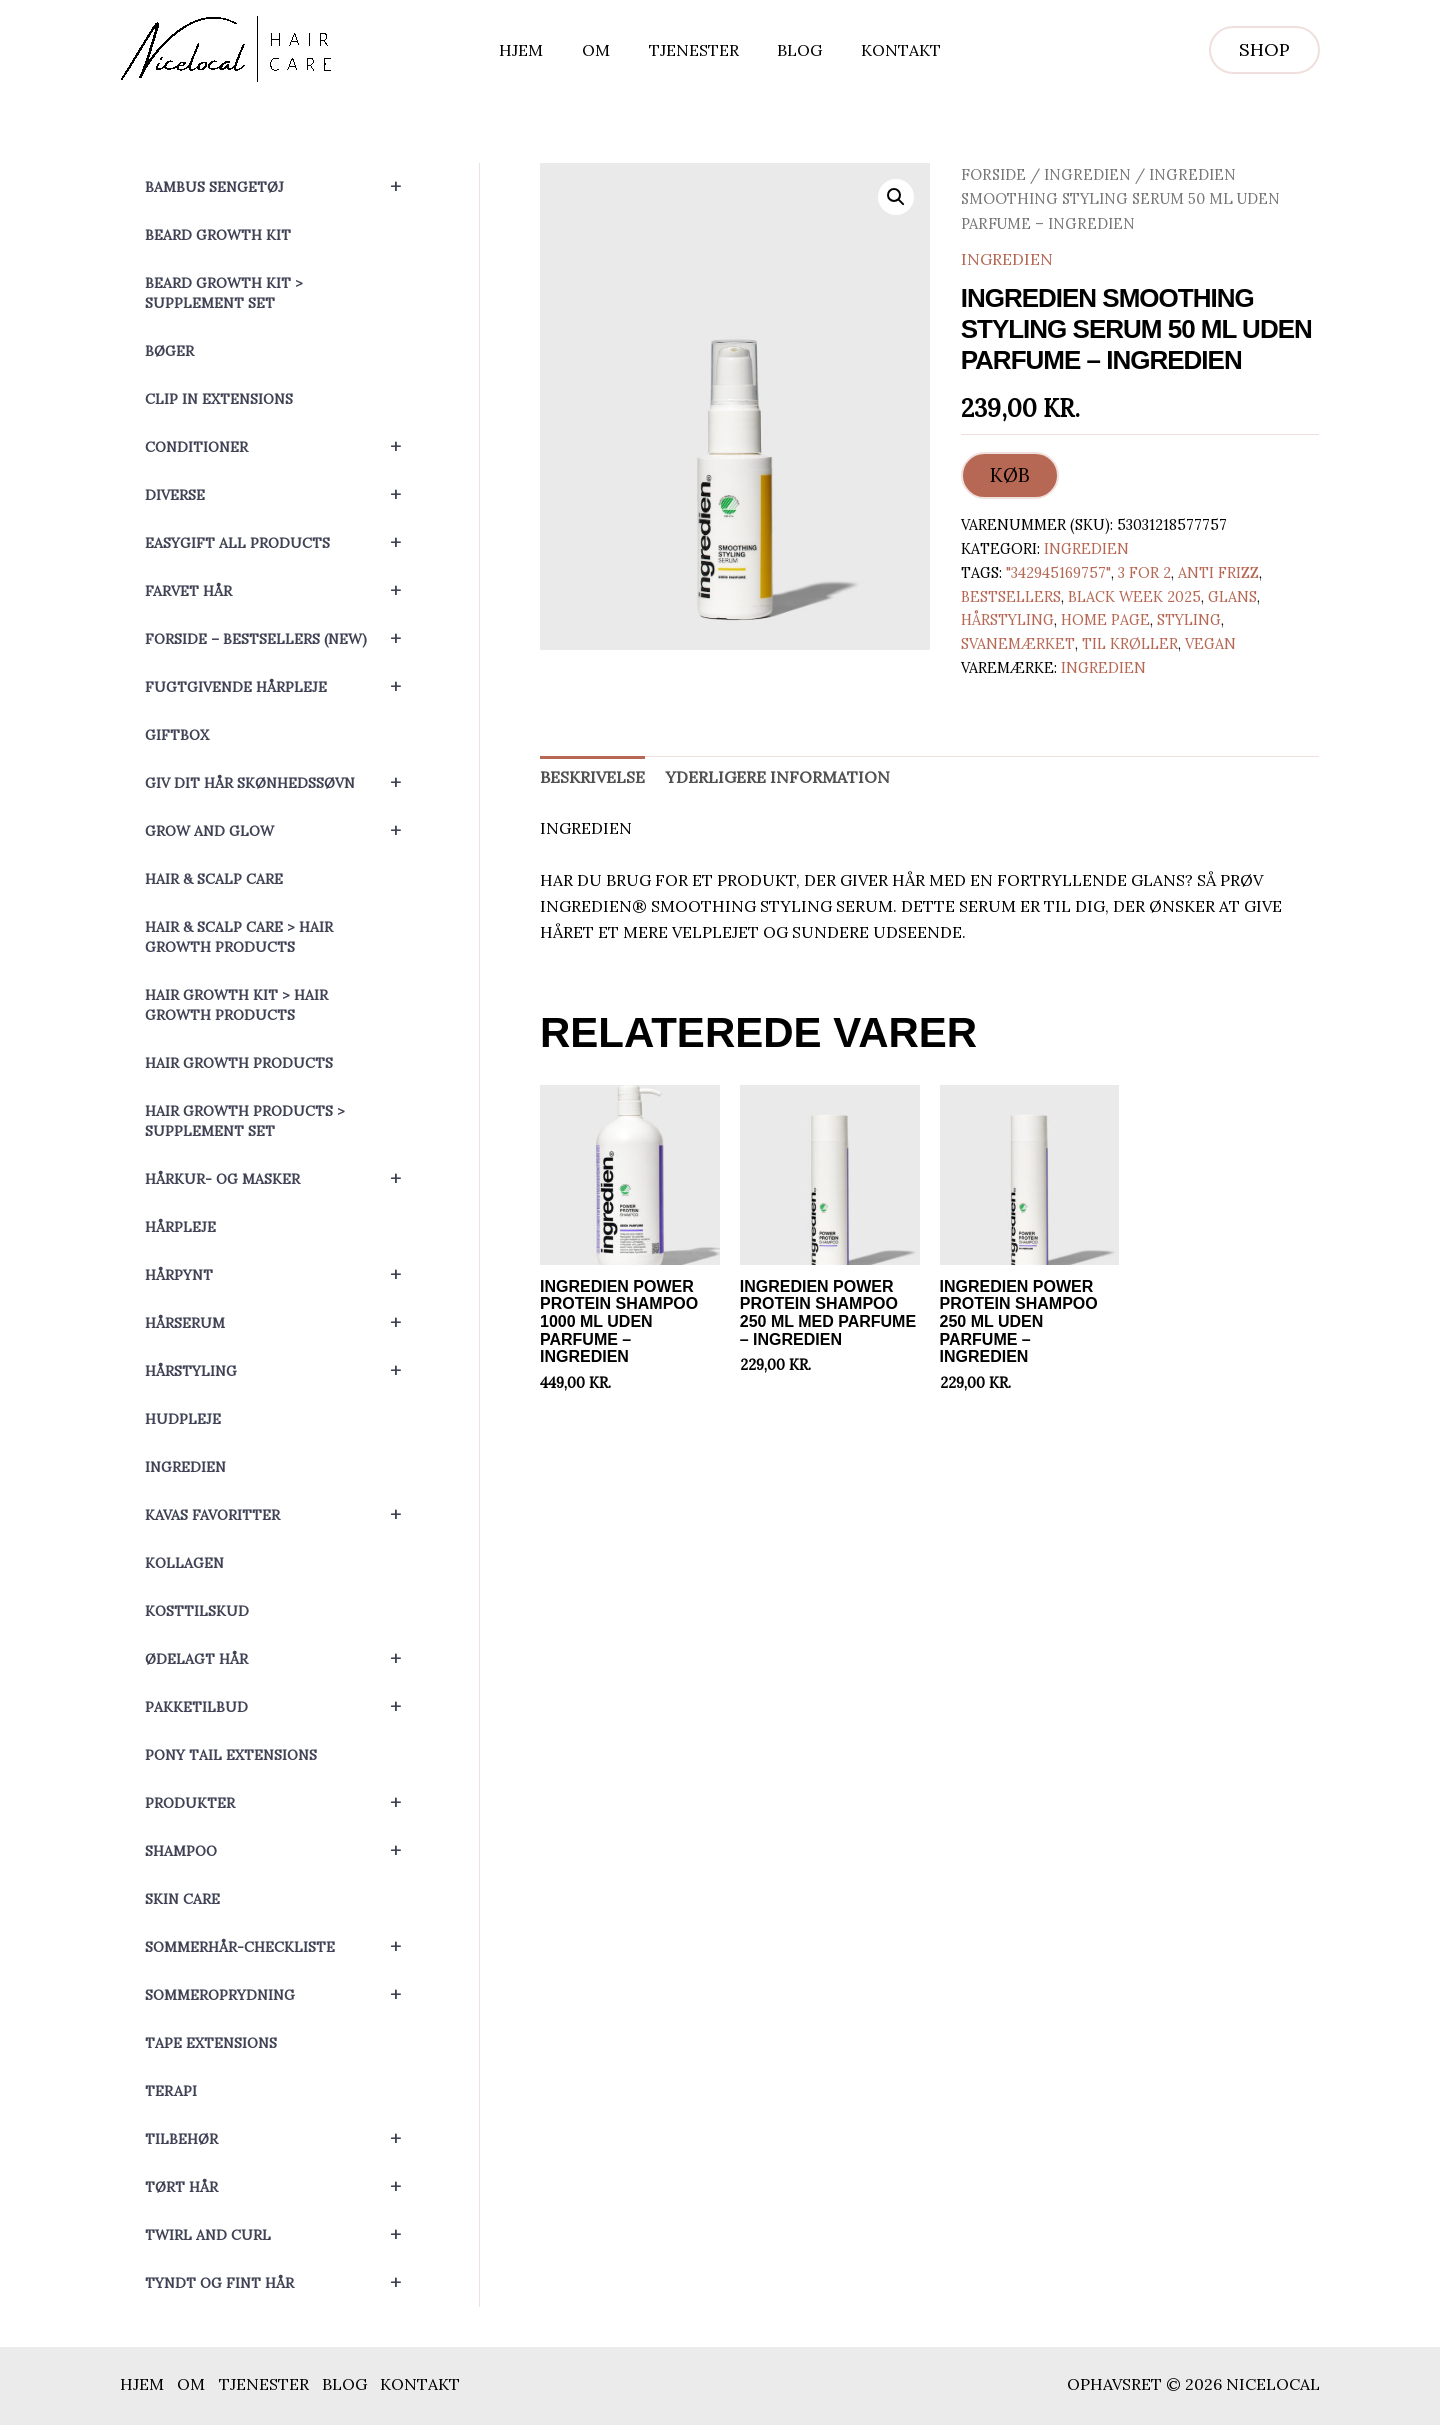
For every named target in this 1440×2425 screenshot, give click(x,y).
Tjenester (694, 50)
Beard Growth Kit (218, 235)
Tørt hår (282, 2187)
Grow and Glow (282, 831)
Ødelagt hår (282, 1659)
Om (603, 50)
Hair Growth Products (239, 1063)
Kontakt (888, 50)
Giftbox (177, 735)
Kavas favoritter (282, 1515)
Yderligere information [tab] (777, 778)
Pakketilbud (282, 1707)
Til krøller (1130, 645)
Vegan (1210, 645)
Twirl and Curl (282, 2235)
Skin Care (182, 1899)
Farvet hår (282, 591)
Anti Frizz (1218, 573)
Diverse (282, 495)
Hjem (535, 50)
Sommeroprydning (282, 1995)
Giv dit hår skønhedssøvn (282, 783)
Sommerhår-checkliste (282, 1947)
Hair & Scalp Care (214, 879)
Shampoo (282, 1851)
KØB (1010, 475)
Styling (1189, 621)
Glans (1232, 597)
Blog (793, 50)
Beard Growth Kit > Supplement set (224, 293)
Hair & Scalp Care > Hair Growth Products (239, 937)
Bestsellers (1011, 597)
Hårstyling (282, 1371)
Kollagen (184, 1563)
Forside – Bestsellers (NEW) (282, 639)
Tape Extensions (211, 2043)
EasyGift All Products (282, 543)
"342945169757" (1058, 573)
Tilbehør (282, 2139)
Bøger (169, 351)
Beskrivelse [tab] (592, 778)
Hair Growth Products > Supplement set (245, 1121)
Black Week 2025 (1134, 597)
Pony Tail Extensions (231, 1755)
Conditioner (282, 447)
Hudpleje (183, 1419)
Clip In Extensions (219, 399)
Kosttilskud (197, 1611)
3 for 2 (1144, 573)
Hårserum (282, 1323)
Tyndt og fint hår (282, 2283)
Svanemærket (1018, 645)
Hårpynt (282, 1275)
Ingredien (185, 1467)
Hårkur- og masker (282, 1179)
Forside (993, 174)
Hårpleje (180, 1227)
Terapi (171, 2091)
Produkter (282, 1803)
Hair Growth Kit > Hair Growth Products (236, 1005)
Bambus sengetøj (282, 187)
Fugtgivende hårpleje (282, 687)
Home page (1105, 621)
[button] (1264, 50)
